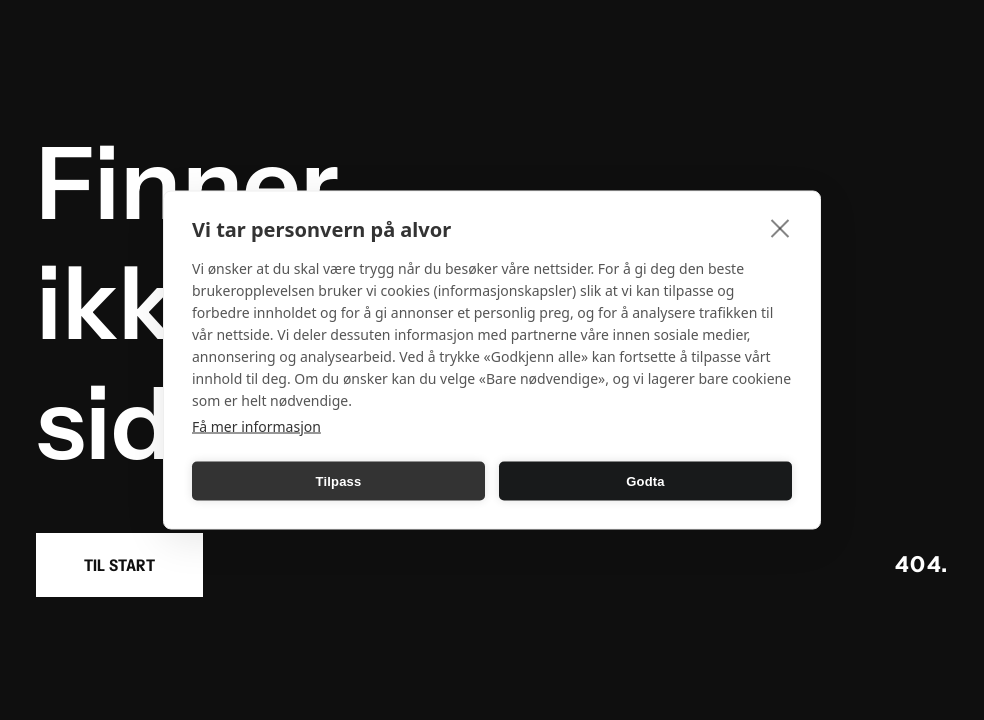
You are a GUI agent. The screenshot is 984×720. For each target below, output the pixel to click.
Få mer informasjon (256, 426)
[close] (780, 228)
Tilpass (339, 480)
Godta (645, 480)
